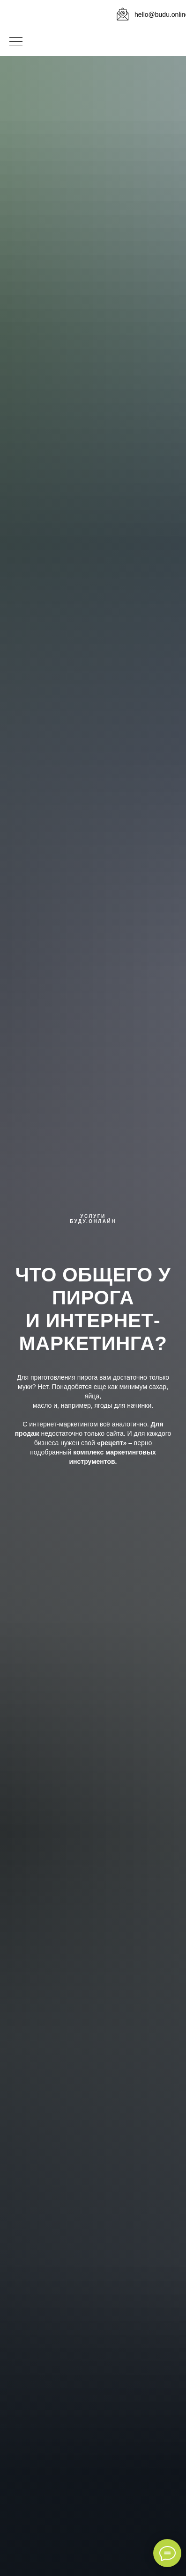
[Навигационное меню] (15, 42)
